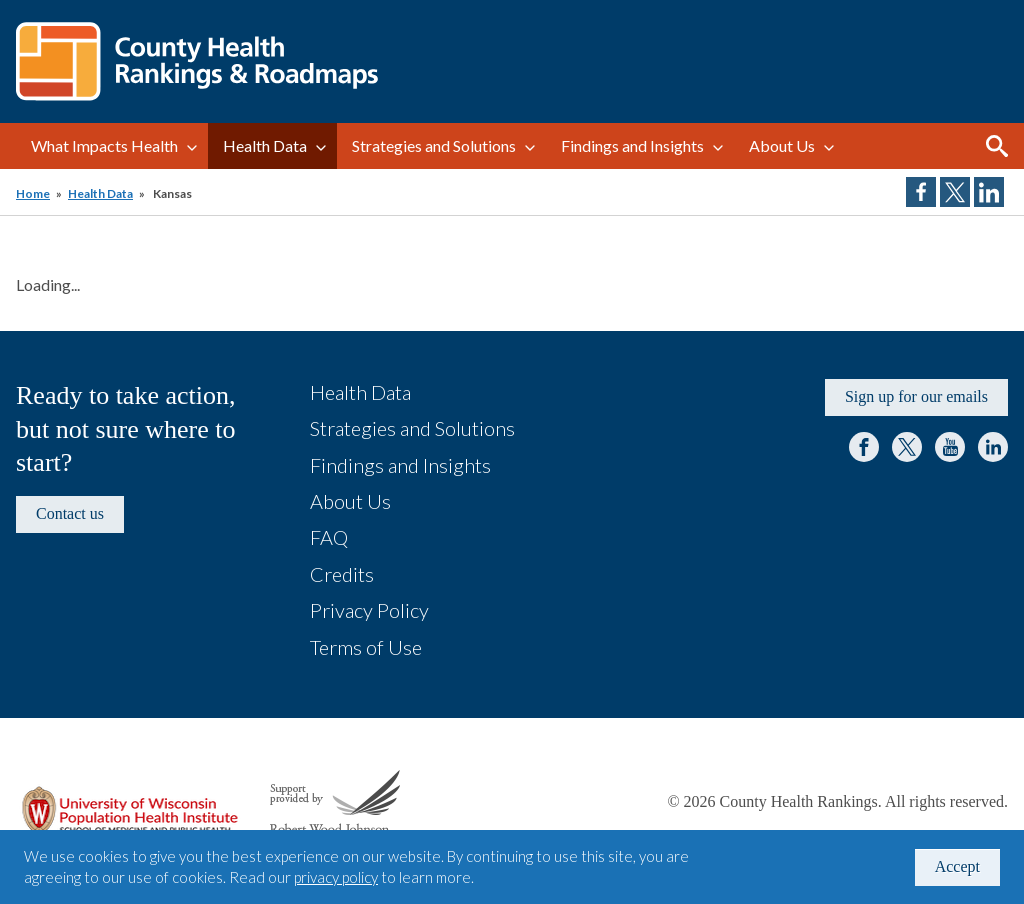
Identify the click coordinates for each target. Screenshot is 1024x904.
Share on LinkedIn (989, 192)
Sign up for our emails (916, 396)
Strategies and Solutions (434, 145)
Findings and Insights (632, 145)
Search (997, 146)
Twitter (907, 447)
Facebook (864, 447)
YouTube (950, 447)
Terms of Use (366, 647)
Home (33, 193)
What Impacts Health (104, 145)
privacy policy (336, 877)
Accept (957, 866)
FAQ (329, 537)
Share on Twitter (955, 192)
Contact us (70, 513)
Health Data (265, 145)
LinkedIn (993, 447)
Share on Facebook (921, 192)
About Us (782, 145)
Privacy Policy (369, 610)
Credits (342, 574)
